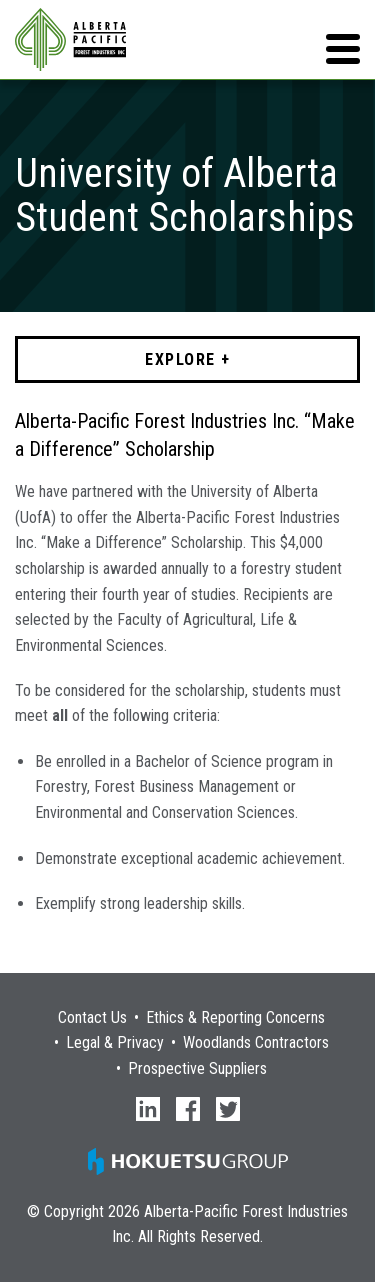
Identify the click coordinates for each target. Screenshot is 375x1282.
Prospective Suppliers (197, 1069)
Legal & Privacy (115, 1043)
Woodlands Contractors (256, 1043)
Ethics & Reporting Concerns (235, 1018)
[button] (343, 49)
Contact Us (92, 1018)
